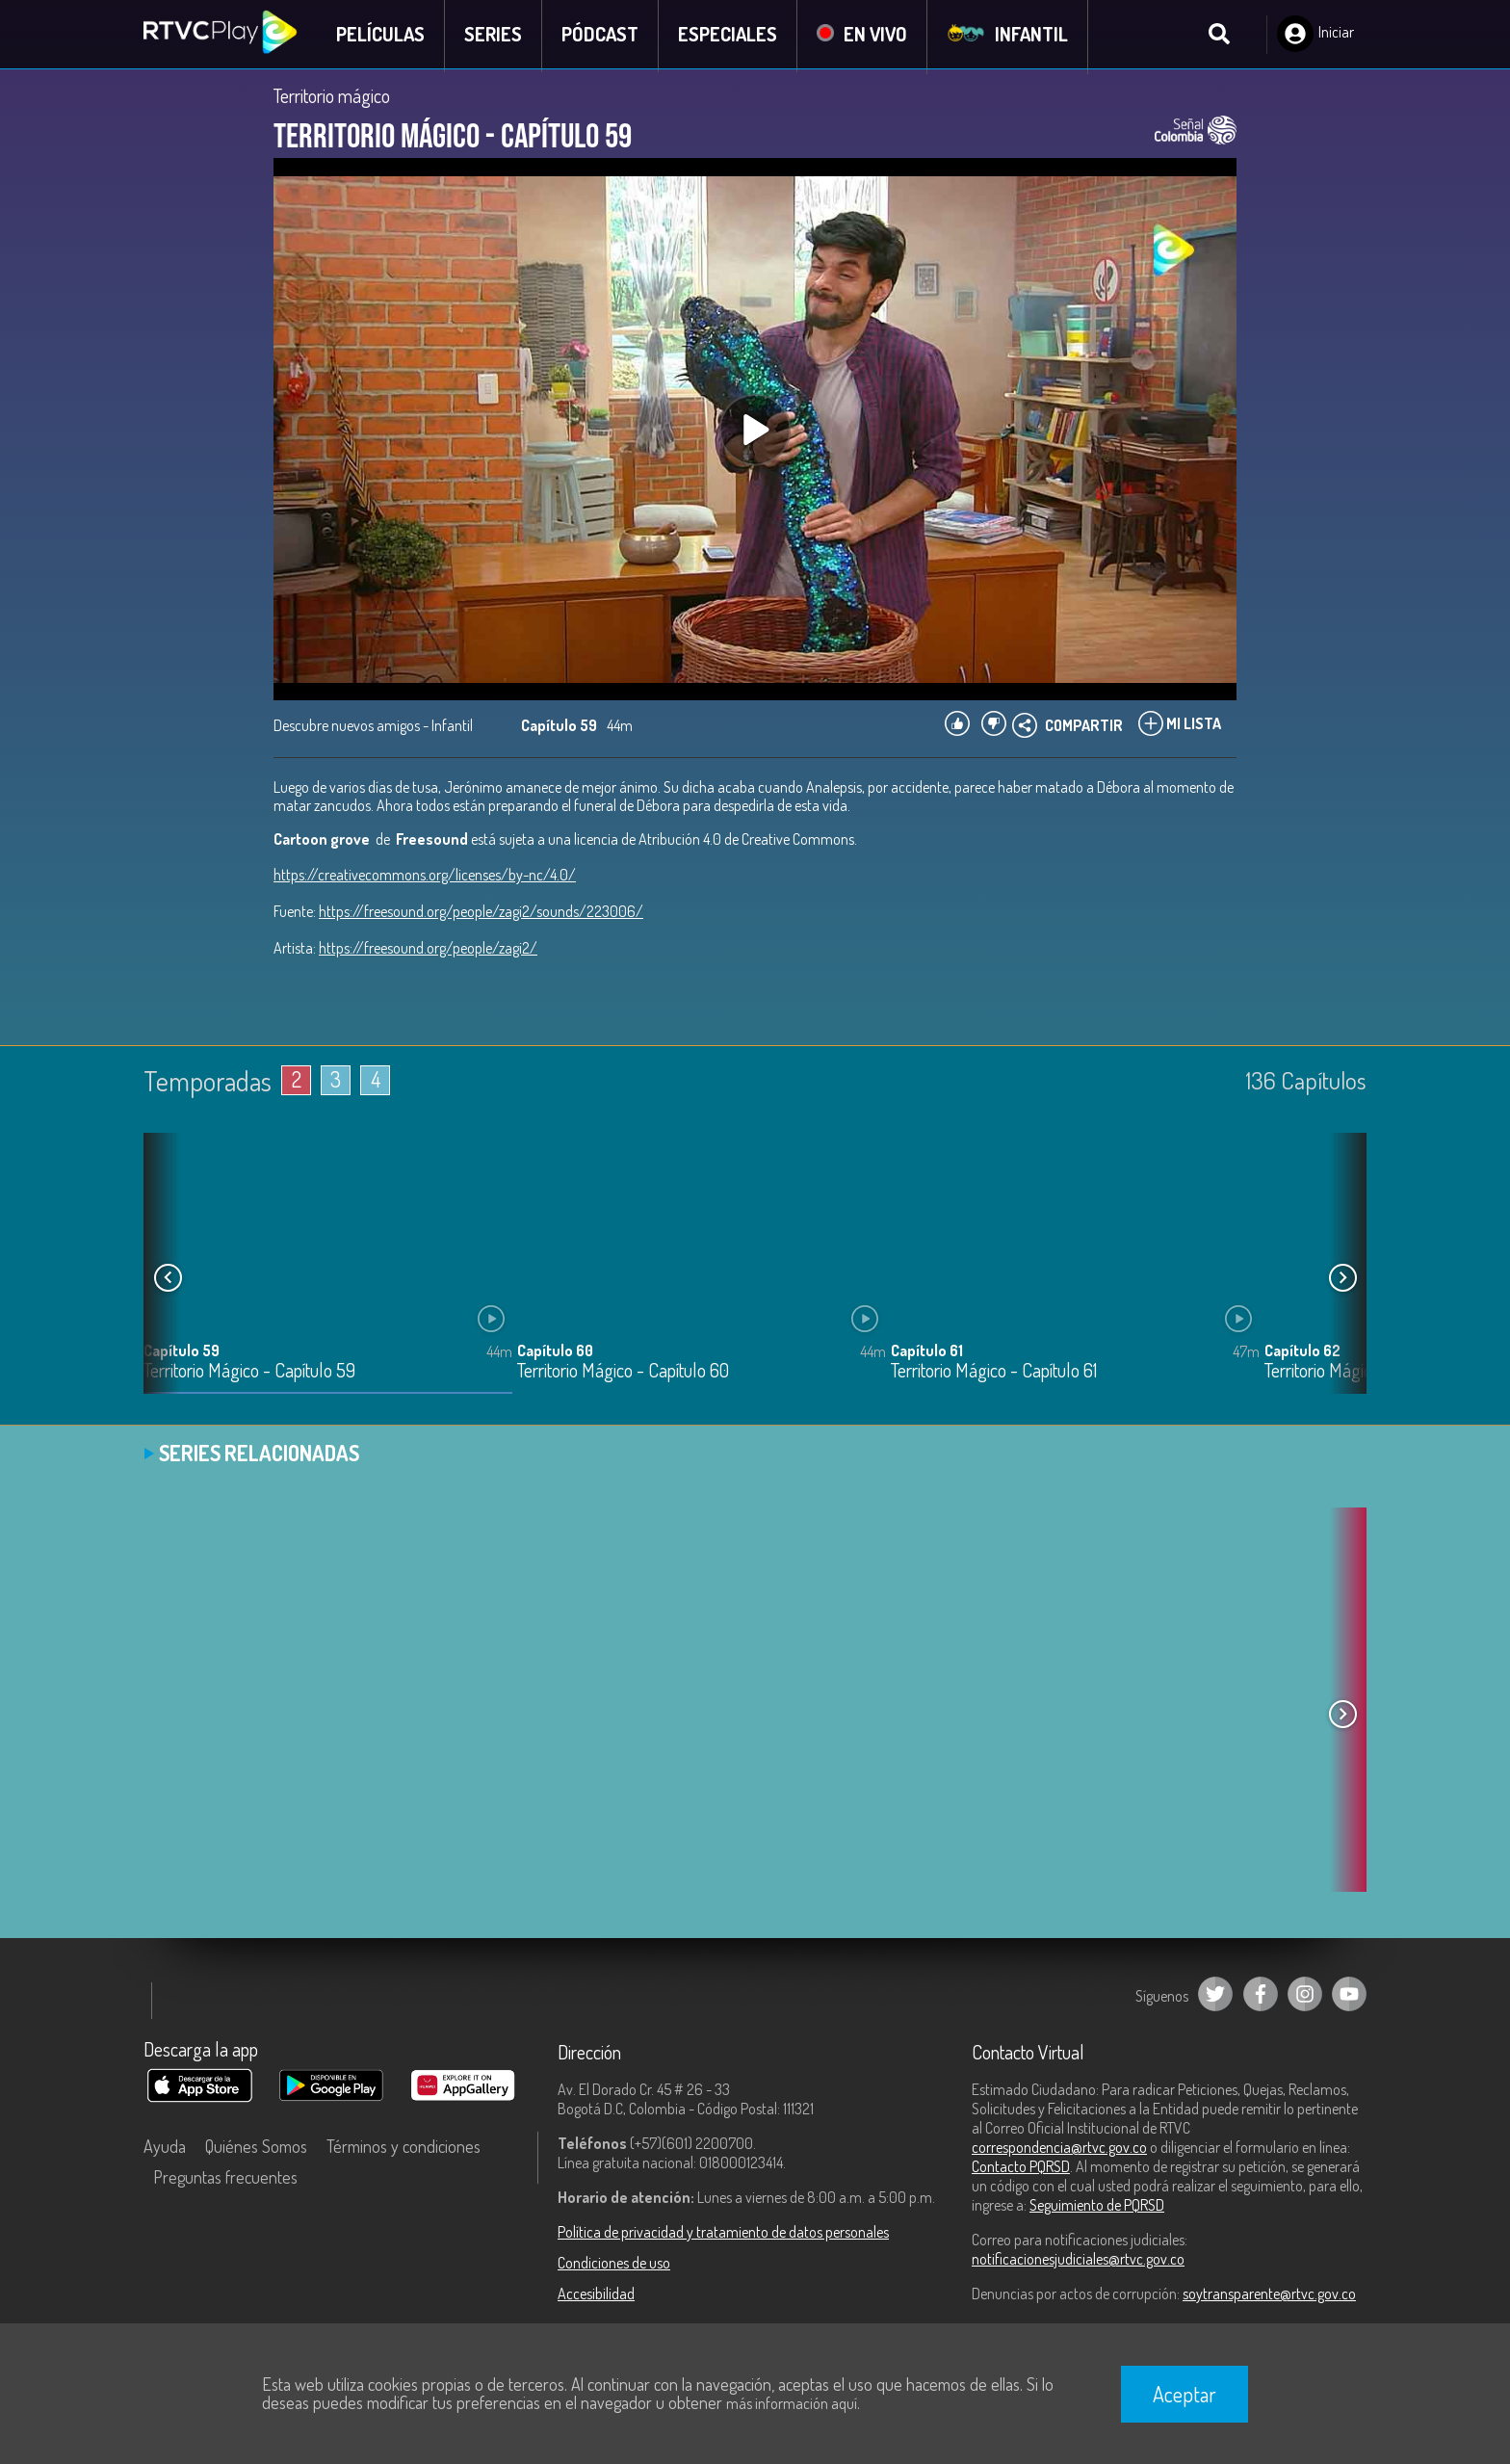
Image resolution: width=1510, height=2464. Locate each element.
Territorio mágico (331, 98)
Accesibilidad (596, 2296)
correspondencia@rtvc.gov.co (1059, 2150)
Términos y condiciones (403, 2149)
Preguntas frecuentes (225, 2179)
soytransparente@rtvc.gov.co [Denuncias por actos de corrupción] (1269, 2296)
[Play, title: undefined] (755, 432)
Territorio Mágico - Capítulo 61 (994, 1373)
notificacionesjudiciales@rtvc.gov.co (1078, 2261)
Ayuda (164, 2149)
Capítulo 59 (181, 1352)
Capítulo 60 (555, 1352)
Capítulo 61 (927, 1352)
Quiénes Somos (256, 2149)
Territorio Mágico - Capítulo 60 (623, 1373)
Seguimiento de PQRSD (1096, 2207)
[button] (1342, 1280)
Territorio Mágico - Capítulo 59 (249, 1373)
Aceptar (1184, 2393)
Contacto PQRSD (1021, 2169)
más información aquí (791, 2403)
